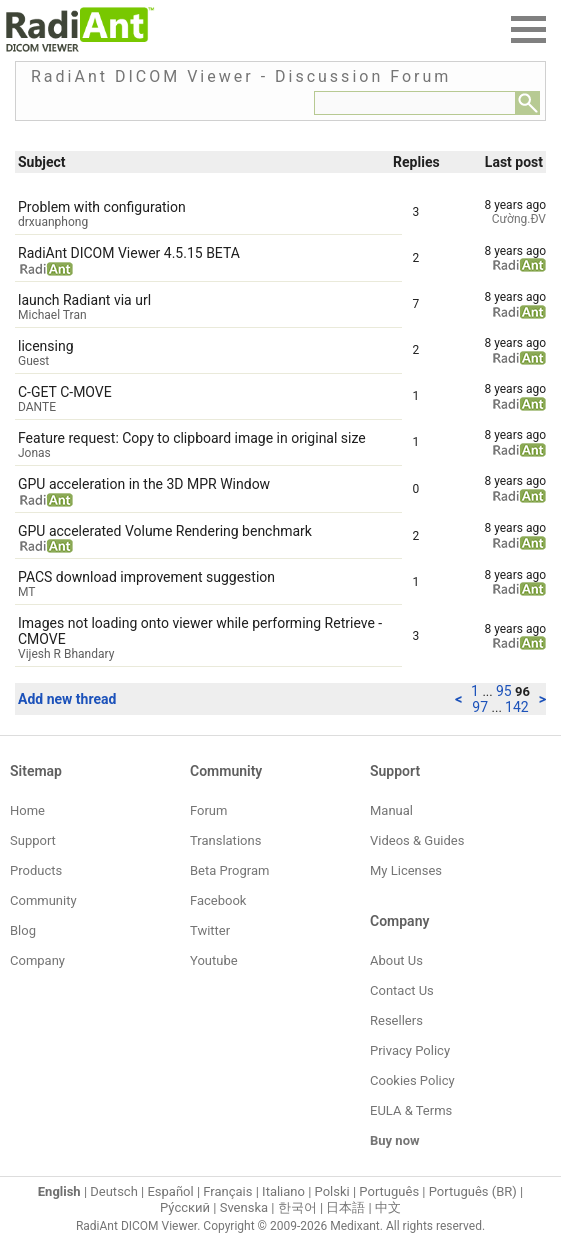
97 (481, 707)
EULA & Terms (411, 1110)
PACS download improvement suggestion (146, 577)
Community (43, 900)
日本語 (345, 1207)
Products (36, 870)
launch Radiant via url (84, 300)
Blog (23, 930)
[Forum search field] (415, 103)
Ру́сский (185, 1207)
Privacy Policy (410, 1050)
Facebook (218, 900)
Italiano (283, 1191)
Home (27, 810)
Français (227, 1191)
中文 (388, 1207)
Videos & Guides (417, 840)
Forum (208, 810)
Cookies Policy (412, 1080)
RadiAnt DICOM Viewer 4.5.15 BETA (129, 253)
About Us (396, 960)
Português (389, 1191)
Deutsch (114, 1191)
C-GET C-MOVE (65, 392)
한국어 (297, 1207)
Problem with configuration (102, 207)
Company (37, 960)
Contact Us (402, 990)
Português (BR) (473, 1191)
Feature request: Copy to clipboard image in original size (192, 438)
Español (170, 1191)
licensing (46, 346)
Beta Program (229, 870)
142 (517, 707)
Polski (332, 1191)
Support (33, 840)
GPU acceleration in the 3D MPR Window (144, 484)
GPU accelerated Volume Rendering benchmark (165, 531)
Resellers (396, 1020)
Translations (225, 840)
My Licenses (406, 870)
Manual (391, 810)
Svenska (244, 1207)
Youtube (214, 960)
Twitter (210, 930)
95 (505, 691)
